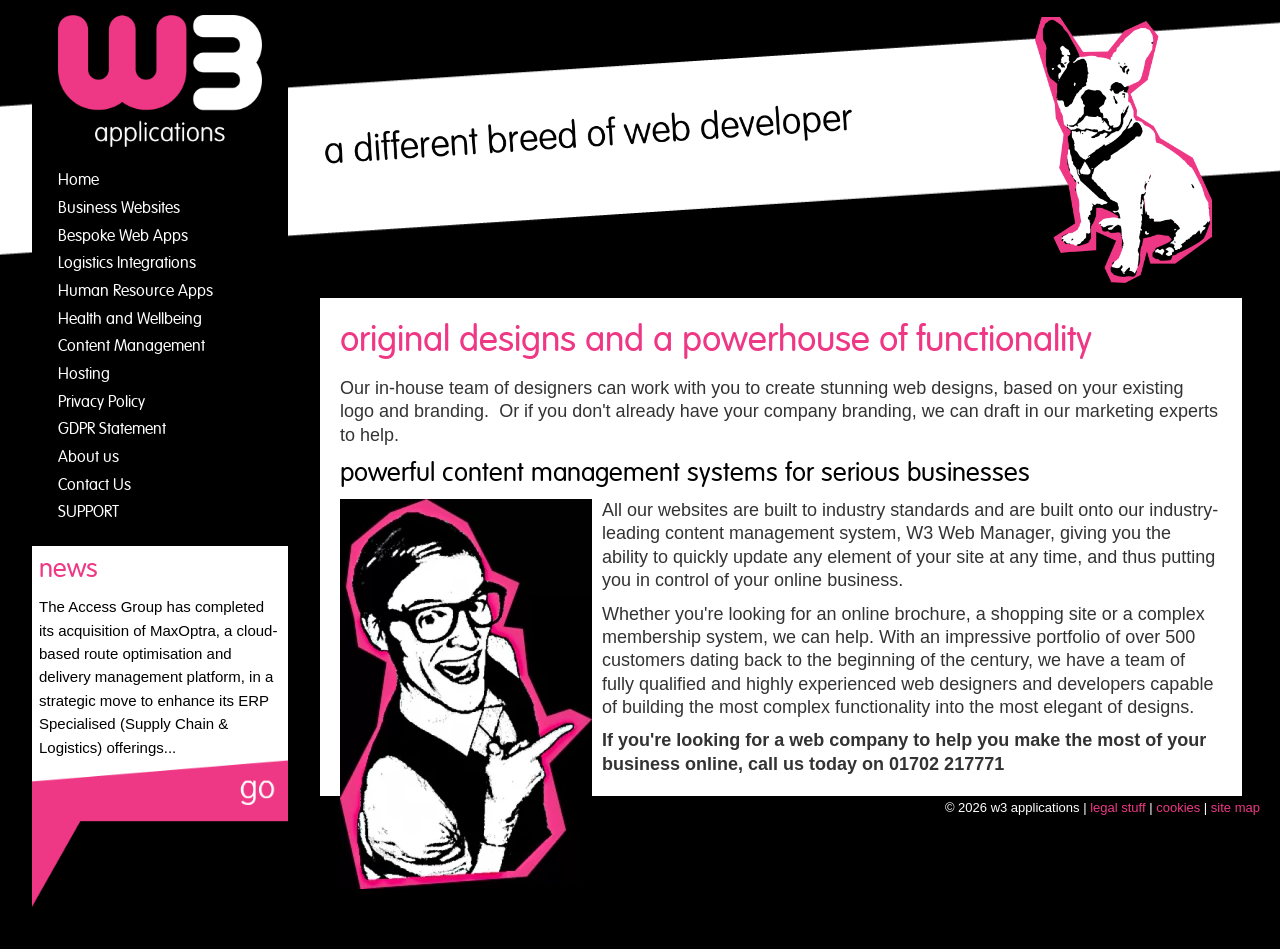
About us (88, 457)
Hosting (84, 374)
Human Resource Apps (135, 291)
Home (78, 180)
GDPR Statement (112, 429)
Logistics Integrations (127, 263)
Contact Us (94, 485)
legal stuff (1117, 807)
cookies (1178, 807)
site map (1235, 807)
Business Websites (119, 208)
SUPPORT (88, 512)
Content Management (131, 346)
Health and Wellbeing (130, 319)
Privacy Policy (101, 402)
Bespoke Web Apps (123, 236)
